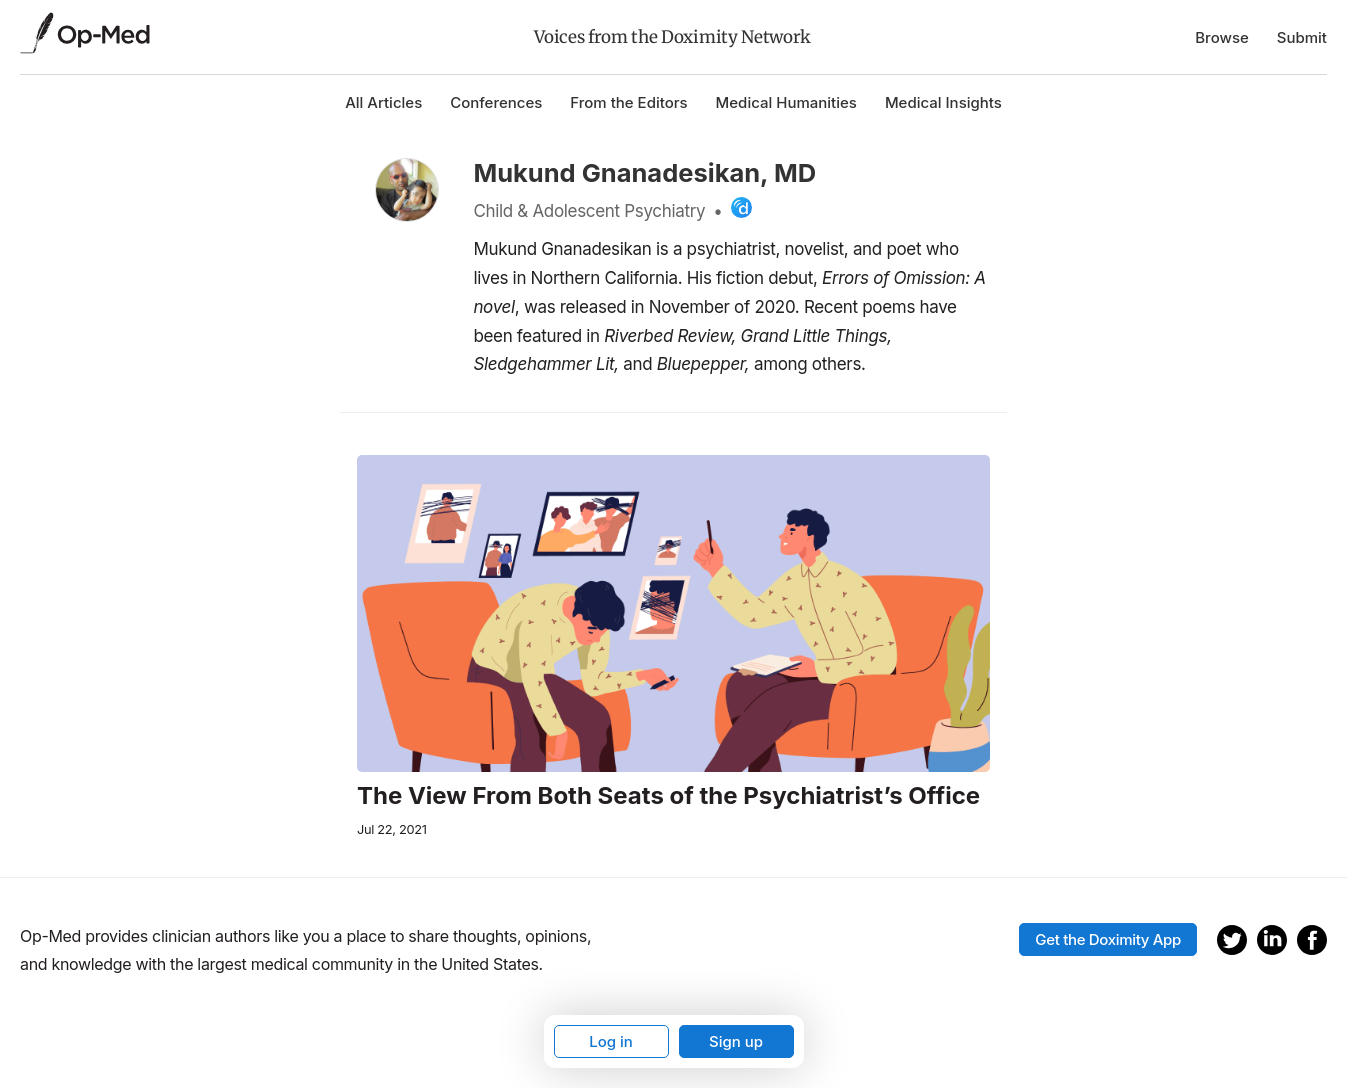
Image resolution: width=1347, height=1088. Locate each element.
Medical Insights (943, 102)
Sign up (736, 1041)
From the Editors (628, 102)
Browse (1222, 37)
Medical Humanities (786, 102)
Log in (611, 1041)
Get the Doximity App (1108, 939)
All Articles (383, 102)
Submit (1302, 37)
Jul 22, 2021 (392, 829)
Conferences (496, 102)
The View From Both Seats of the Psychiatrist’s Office (668, 796)
